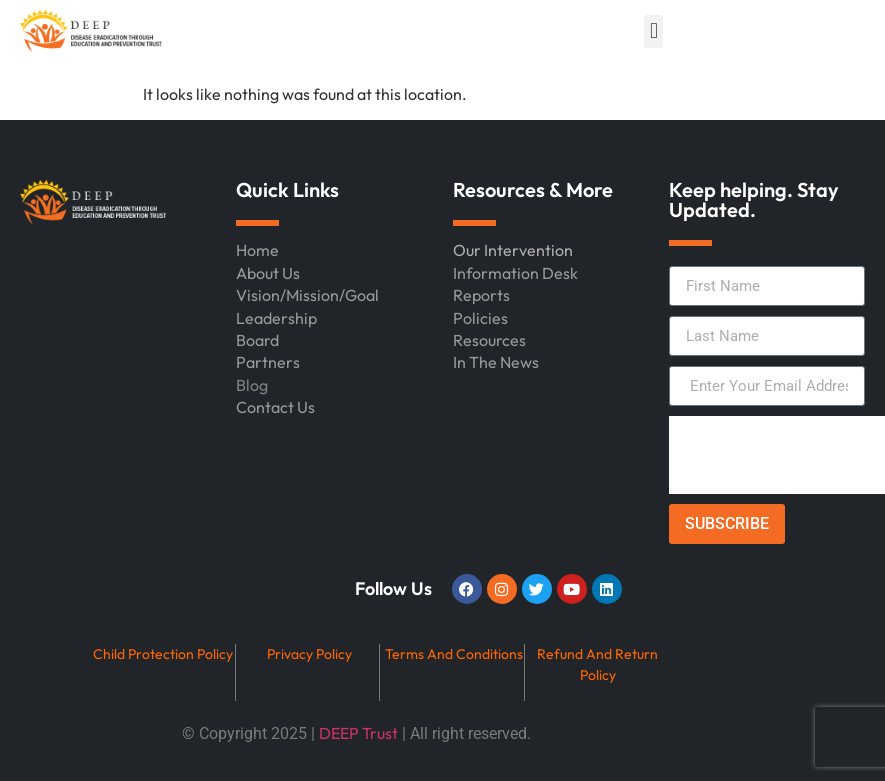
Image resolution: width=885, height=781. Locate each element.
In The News (496, 362)
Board (257, 340)
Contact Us (275, 407)
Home (257, 250)
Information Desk (515, 273)
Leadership (276, 318)
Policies (480, 318)
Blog (252, 385)
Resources (489, 340)
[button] (653, 31)
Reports (481, 295)
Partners (268, 362)
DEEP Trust (358, 733)
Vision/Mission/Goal (307, 295)
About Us (268, 273)
